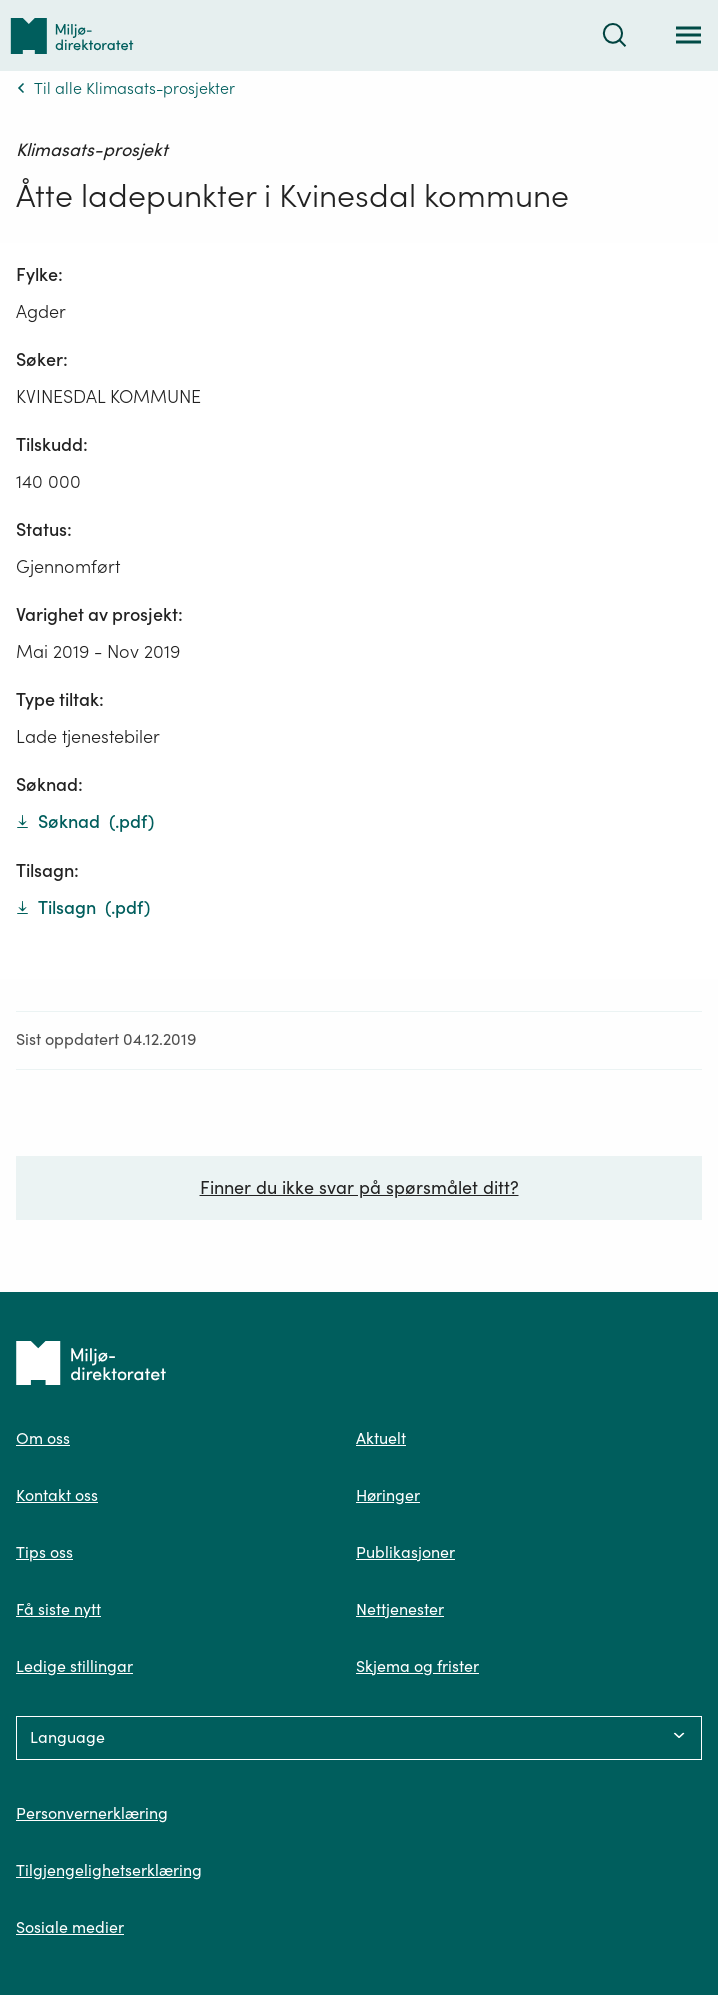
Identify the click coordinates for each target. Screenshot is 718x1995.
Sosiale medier (70, 1927)
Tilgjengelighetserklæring (109, 1870)
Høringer (388, 1495)
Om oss (43, 1438)
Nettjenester (400, 1609)
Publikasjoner (405, 1552)
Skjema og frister (417, 1666)
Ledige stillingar (74, 1666)
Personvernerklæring (92, 1813)
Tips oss (44, 1552)
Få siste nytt (58, 1609)
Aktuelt (381, 1438)
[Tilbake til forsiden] (72, 35)
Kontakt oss (57, 1495)
